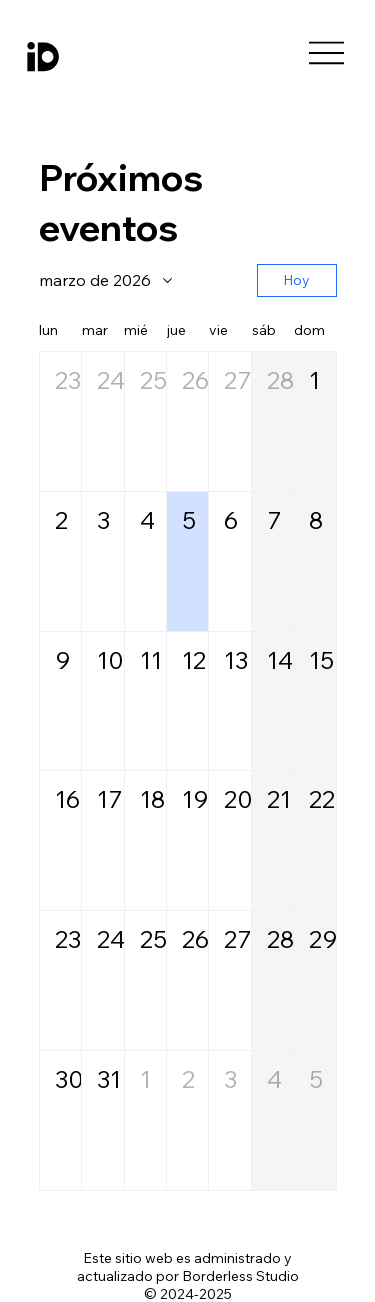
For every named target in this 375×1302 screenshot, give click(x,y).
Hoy (296, 280)
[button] (60, 421)
